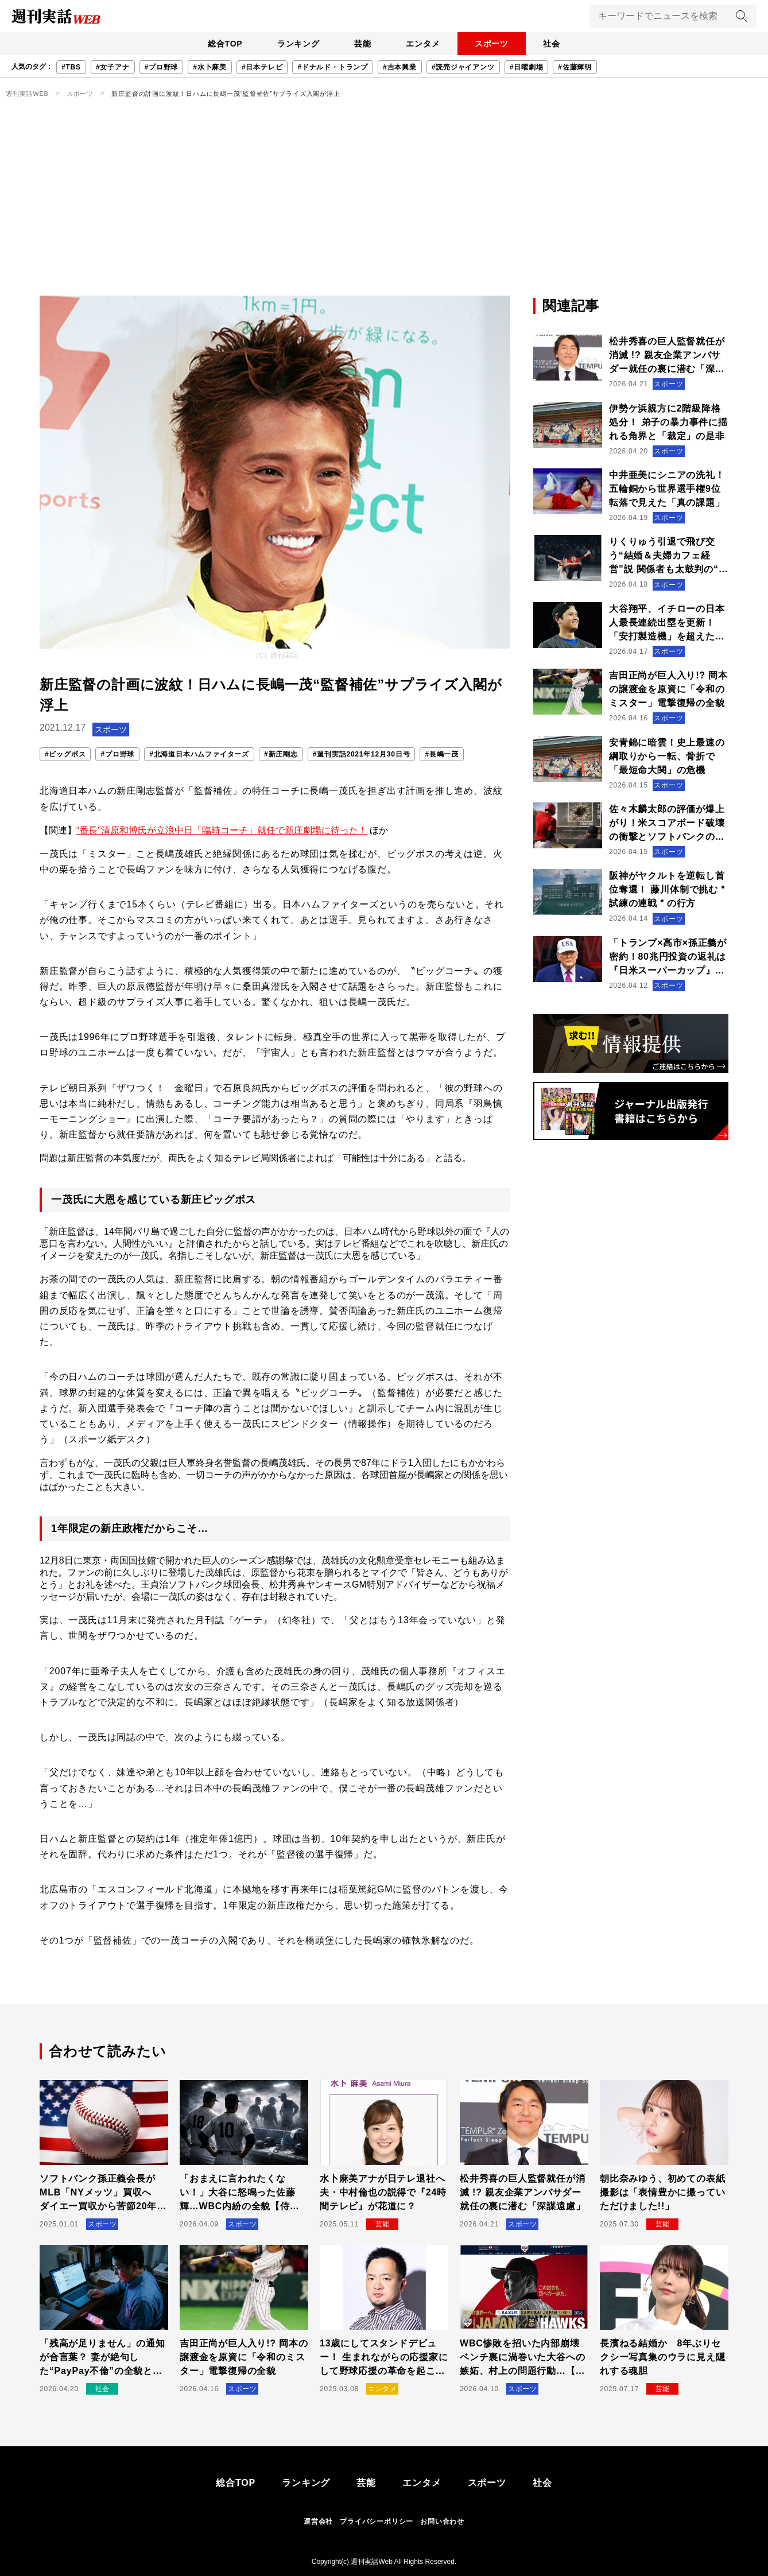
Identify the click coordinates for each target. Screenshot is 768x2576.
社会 (556, 43)
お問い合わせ (442, 2521)
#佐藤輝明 (575, 67)
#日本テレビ (262, 67)
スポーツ (494, 43)
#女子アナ (113, 67)
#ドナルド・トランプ (332, 67)
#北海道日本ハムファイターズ (199, 754)
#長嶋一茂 (442, 754)
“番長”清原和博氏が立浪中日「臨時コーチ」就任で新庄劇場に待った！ (221, 830)
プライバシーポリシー (376, 2521)
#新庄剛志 (281, 754)
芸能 (361, 43)
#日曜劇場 (527, 67)
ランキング (295, 43)
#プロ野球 (162, 67)
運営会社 (318, 2521)
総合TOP (220, 43)
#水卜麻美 (210, 67)
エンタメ (424, 43)
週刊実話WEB (27, 93)
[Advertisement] (384, 209)
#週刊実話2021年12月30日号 (361, 754)
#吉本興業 (400, 67)
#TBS (71, 67)
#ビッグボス (65, 754)
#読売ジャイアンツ (463, 67)
